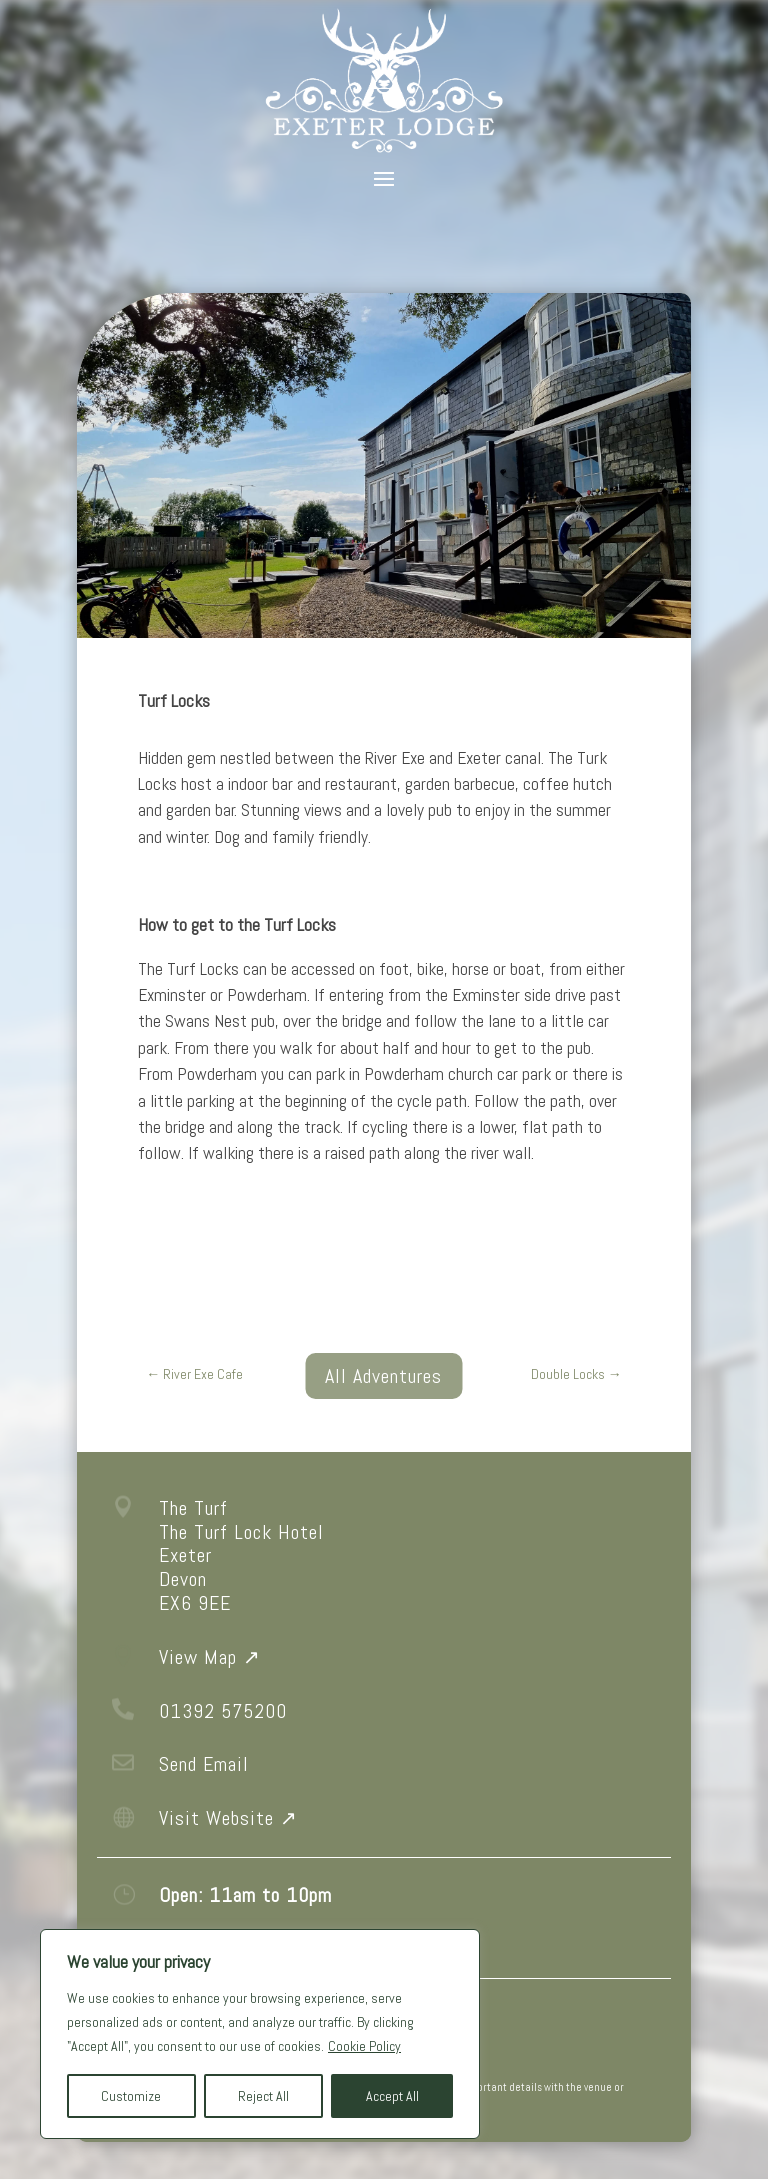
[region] (260, 2034)
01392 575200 (223, 1711)
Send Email (204, 1764)
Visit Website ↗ (228, 1818)
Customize (131, 2096)
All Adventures (383, 1376)
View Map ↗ (210, 1657)
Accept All (392, 2096)
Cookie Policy (364, 2046)
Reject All (263, 2096)
